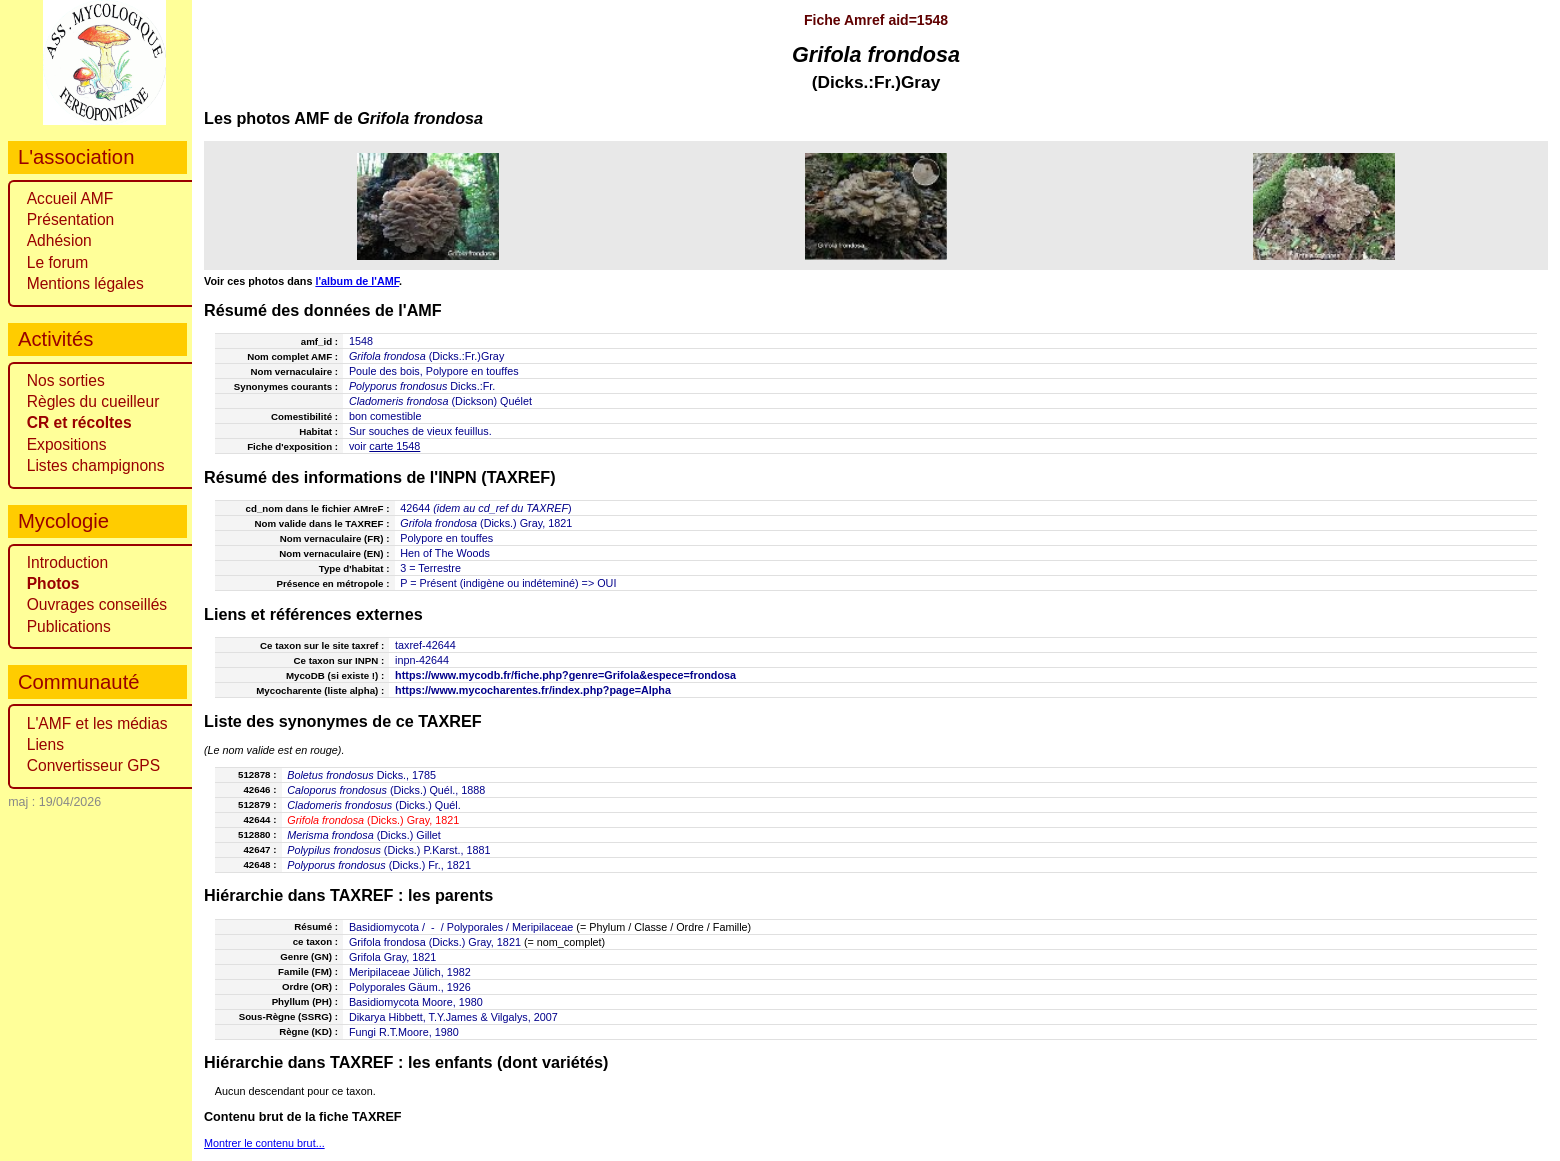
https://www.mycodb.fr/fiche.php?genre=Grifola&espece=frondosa (565, 675)
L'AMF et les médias (97, 723)
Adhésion (59, 240)
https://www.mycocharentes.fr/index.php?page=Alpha (533, 690)
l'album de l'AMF (357, 281)
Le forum (58, 262)
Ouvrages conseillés (97, 604)
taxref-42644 (425, 645)
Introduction (68, 562)
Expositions (67, 444)
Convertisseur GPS (93, 765)
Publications (69, 626)
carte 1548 (394, 446)
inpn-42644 (422, 660)
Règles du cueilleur (93, 401)
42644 (415, 508)
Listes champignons (96, 465)
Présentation (71, 219)
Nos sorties (66, 380)
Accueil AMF (70, 198)
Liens (45, 744)
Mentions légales (85, 283)
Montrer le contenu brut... (264, 1143)
